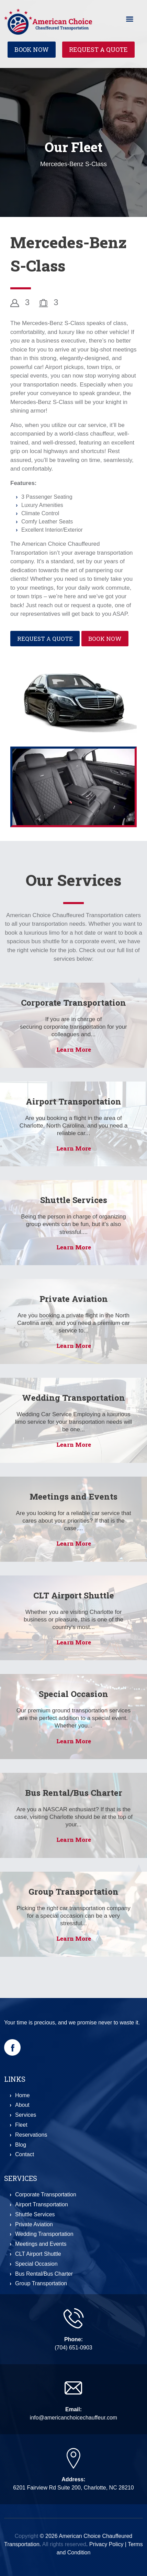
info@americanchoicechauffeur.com (73, 2418)
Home (22, 2095)
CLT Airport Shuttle (73, 1595)
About (22, 2105)
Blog (20, 2145)
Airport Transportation (73, 1101)
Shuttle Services (73, 1199)
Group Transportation (73, 1891)
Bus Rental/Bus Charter (73, 1792)
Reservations (31, 2135)
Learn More (73, 1049)
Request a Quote (98, 49)
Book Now (31, 49)
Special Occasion (73, 1693)
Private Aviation (73, 1298)
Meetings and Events (73, 1496)
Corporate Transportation (73, 1002)
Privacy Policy (106, 2544)
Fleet (21, 2125)
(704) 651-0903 (73, 2347)
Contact (24, 2154)
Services (25, 2115)
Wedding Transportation (73, 1397)
